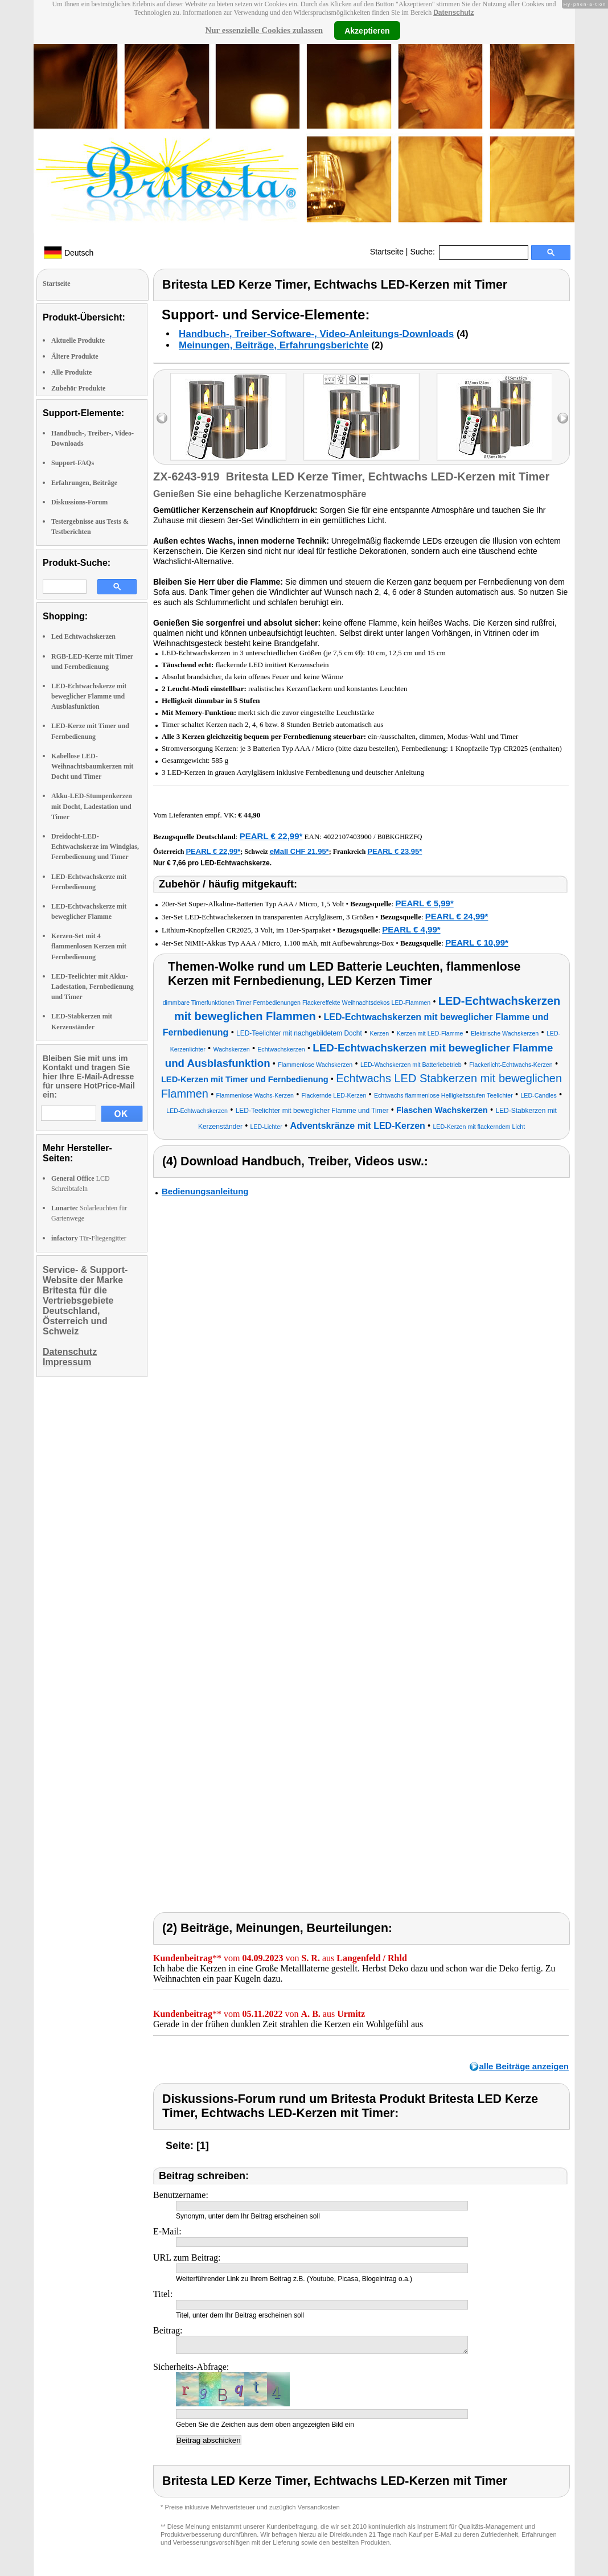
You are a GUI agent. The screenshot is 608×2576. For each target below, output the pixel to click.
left (162, 418)
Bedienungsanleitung (205, 1191)
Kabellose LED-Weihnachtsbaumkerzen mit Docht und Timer (92, 766)
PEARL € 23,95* (394, 851)
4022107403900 (347, 836)
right (562, 418)
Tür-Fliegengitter (88, 1238)
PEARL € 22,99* (271, 836)
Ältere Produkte (74, 356)
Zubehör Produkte (78, 388)
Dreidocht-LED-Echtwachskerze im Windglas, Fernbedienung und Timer (95, 846)
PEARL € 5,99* (424, 903)
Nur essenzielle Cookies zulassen (264, 30)
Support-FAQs (72, 463)
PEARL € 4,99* (411, 929)
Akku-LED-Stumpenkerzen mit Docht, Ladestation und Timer (91, 806)
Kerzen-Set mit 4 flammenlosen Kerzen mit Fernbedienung (88, 946)
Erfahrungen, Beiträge (84, 483)
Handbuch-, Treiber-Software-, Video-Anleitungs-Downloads (316, 333)
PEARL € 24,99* (456, 916)
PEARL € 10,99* (476, 942)
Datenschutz (453, 13)
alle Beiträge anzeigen (524, 2066)
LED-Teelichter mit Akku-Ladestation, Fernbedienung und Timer (92, 986)
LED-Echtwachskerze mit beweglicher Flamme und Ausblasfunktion (88, 696)
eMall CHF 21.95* (299, 851)
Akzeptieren (366, 30)
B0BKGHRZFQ (399, 837)
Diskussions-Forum (79, 502)
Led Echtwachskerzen (83, 636)
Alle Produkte (71, 372)
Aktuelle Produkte (78, 340)
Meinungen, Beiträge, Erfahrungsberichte (273, 345)
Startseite (387, 251)
